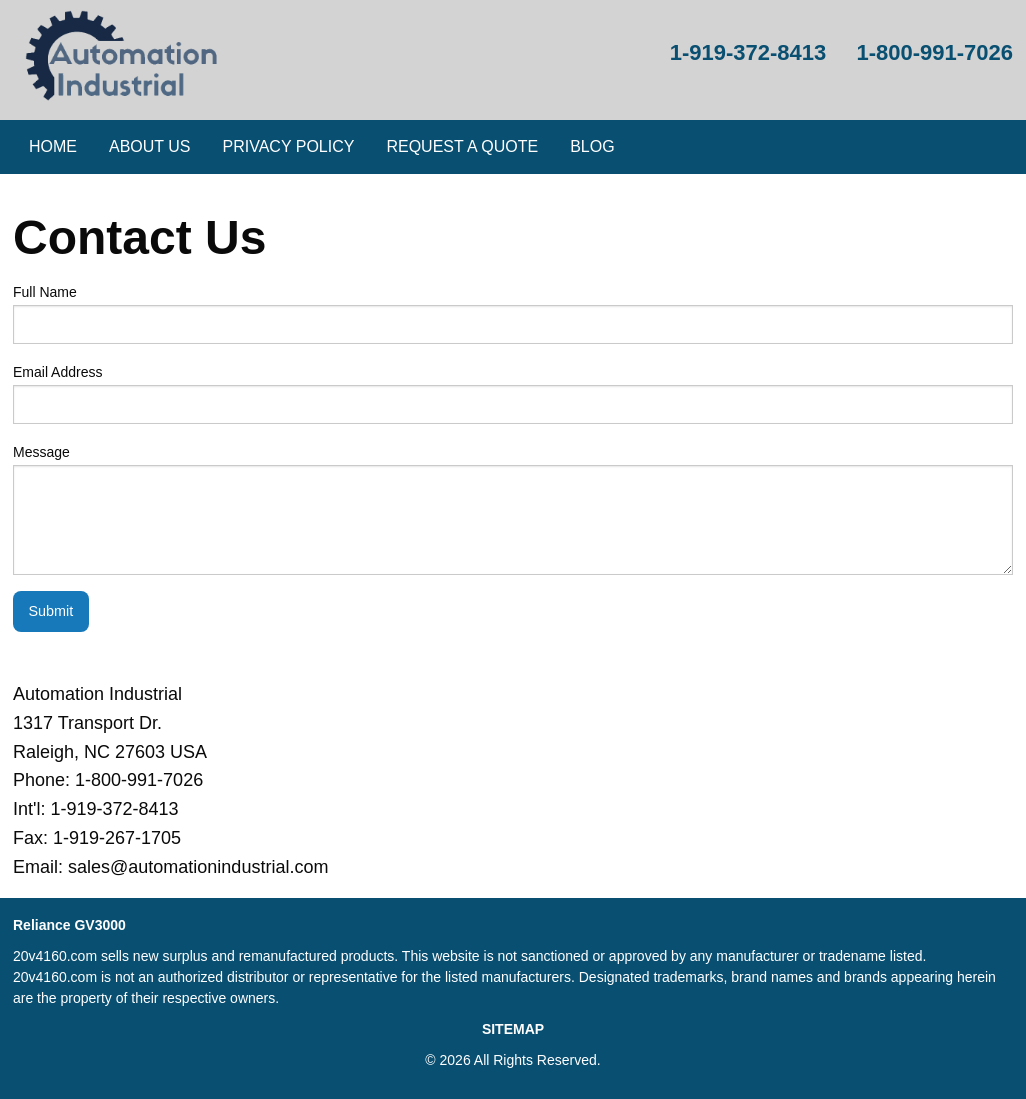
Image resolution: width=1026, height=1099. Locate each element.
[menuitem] (53, 147)
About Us (150, 146)
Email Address (513, 394)
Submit (50, 611)
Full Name (513, 314)
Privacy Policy (289, 146)
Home (53, 146)
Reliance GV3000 (69, 925)
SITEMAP (513, 1029)
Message (513, 509)
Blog (592, 146)
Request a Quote (462, 146)
